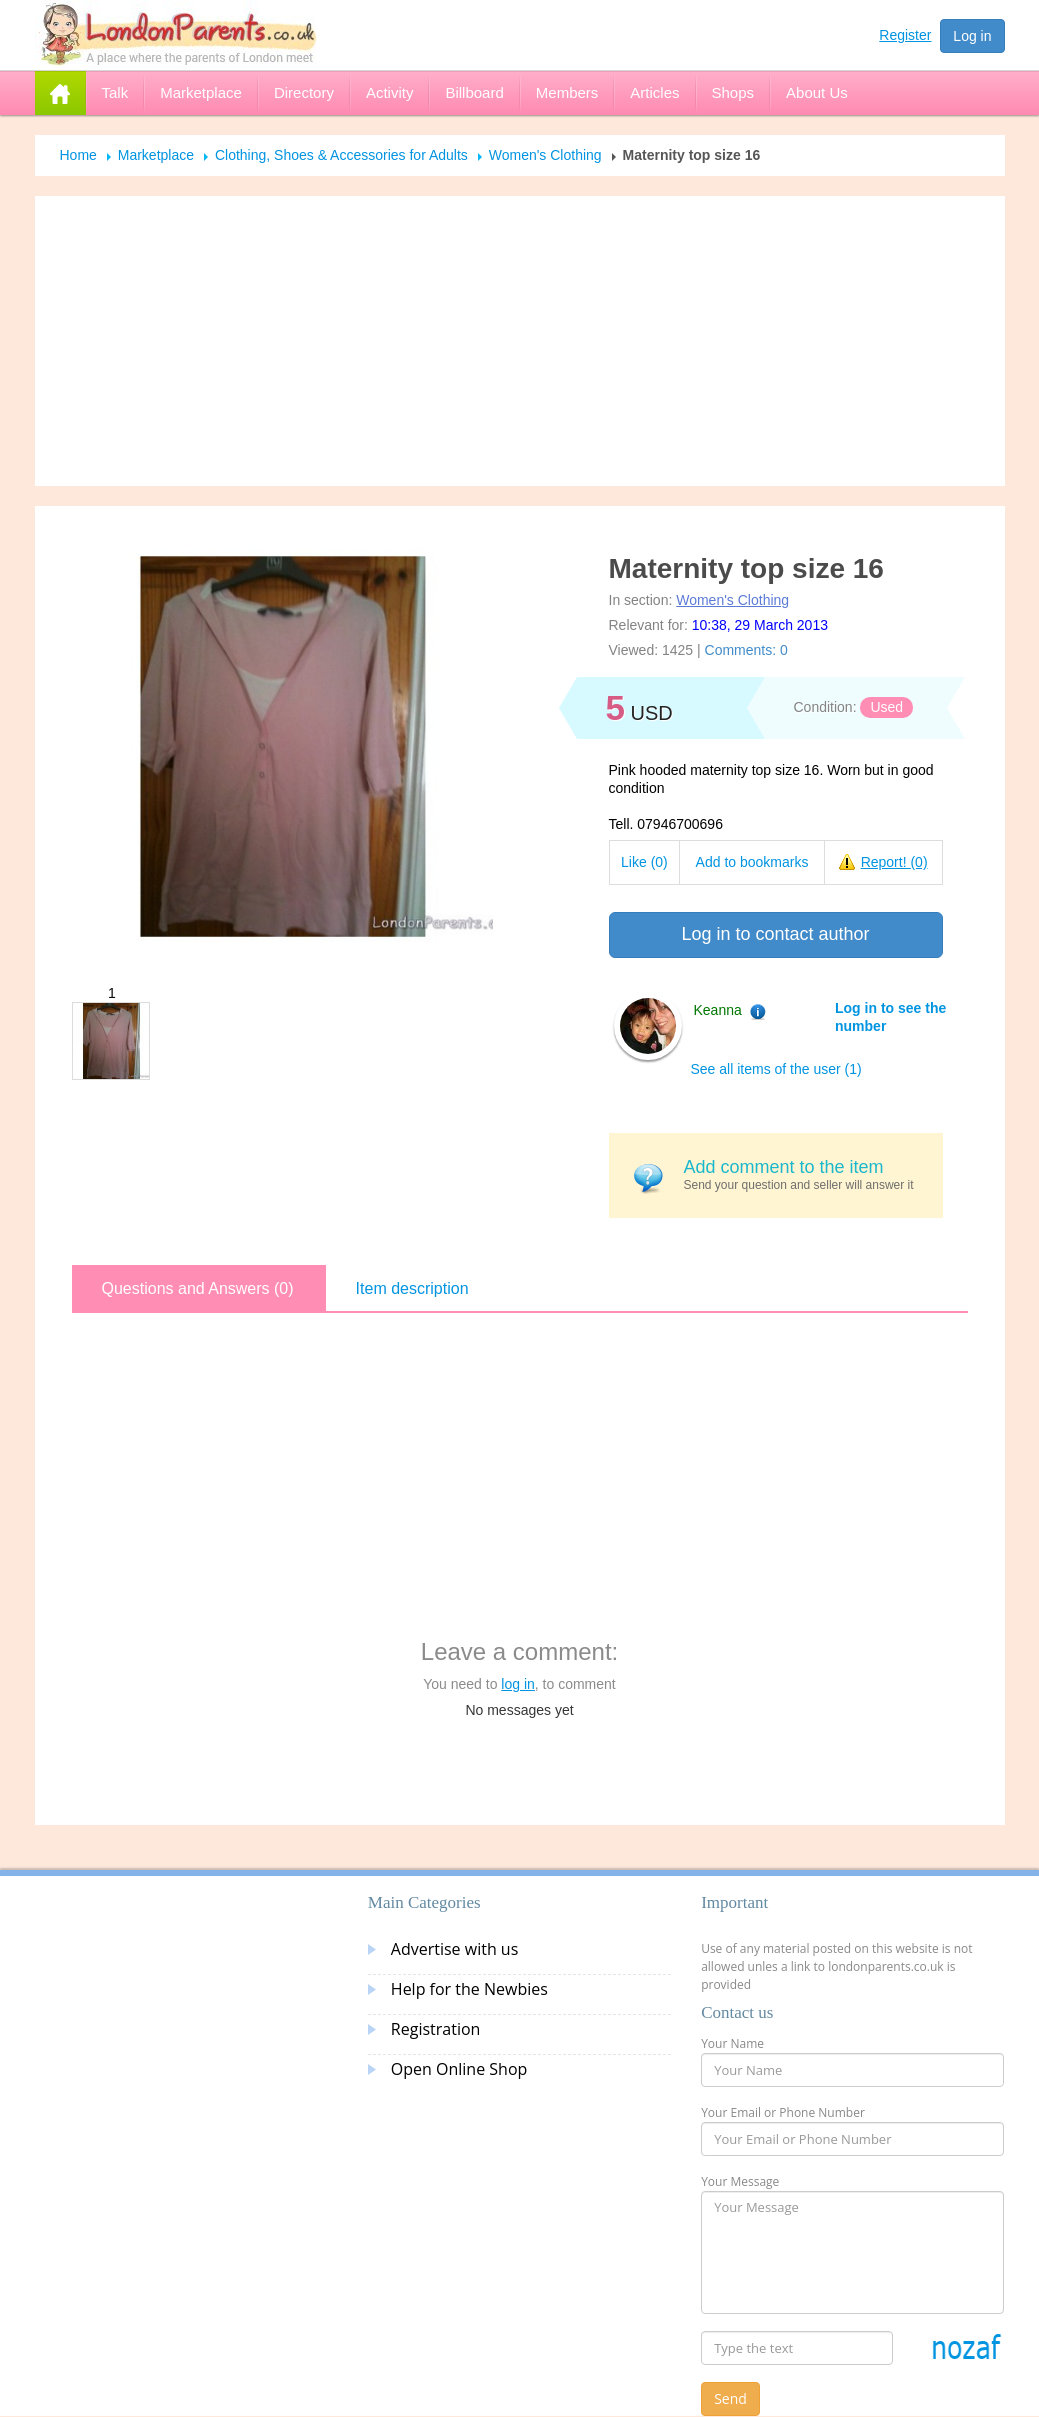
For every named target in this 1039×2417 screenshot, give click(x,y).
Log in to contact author (775, 934)
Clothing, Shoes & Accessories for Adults (341, 155)
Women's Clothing (545, 155)
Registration (436, 2029)
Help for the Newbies (469, 1989)
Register (905, 35)
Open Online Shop (459, 2069)
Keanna (718, 1010)
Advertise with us (454, 1949)
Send (730, 2398)
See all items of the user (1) (776, 1069)
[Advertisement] (520, 341)
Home (78, 155)
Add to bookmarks (752, 862)
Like (644, 862)
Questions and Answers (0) (198, 1288)
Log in (972, 36)
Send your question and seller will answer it (806, 1174)
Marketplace (156, 155)
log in (517, 1684)
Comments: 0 (746, 650)
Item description (412, 1288)
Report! (894, 862)
